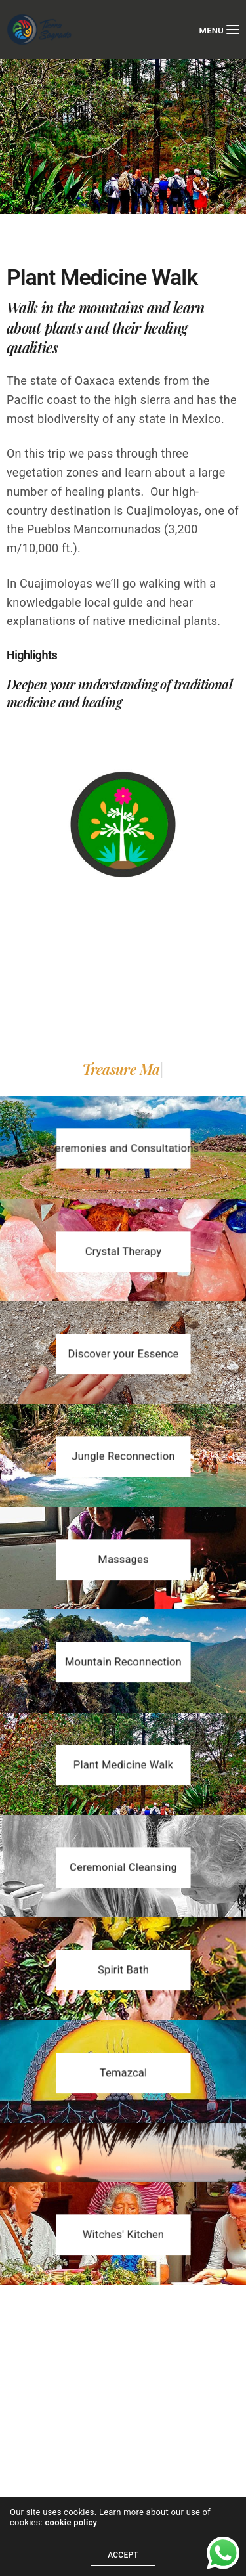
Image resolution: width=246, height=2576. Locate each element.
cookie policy (71, 2522)
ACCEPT (123, 2555)
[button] (123, 1148)
